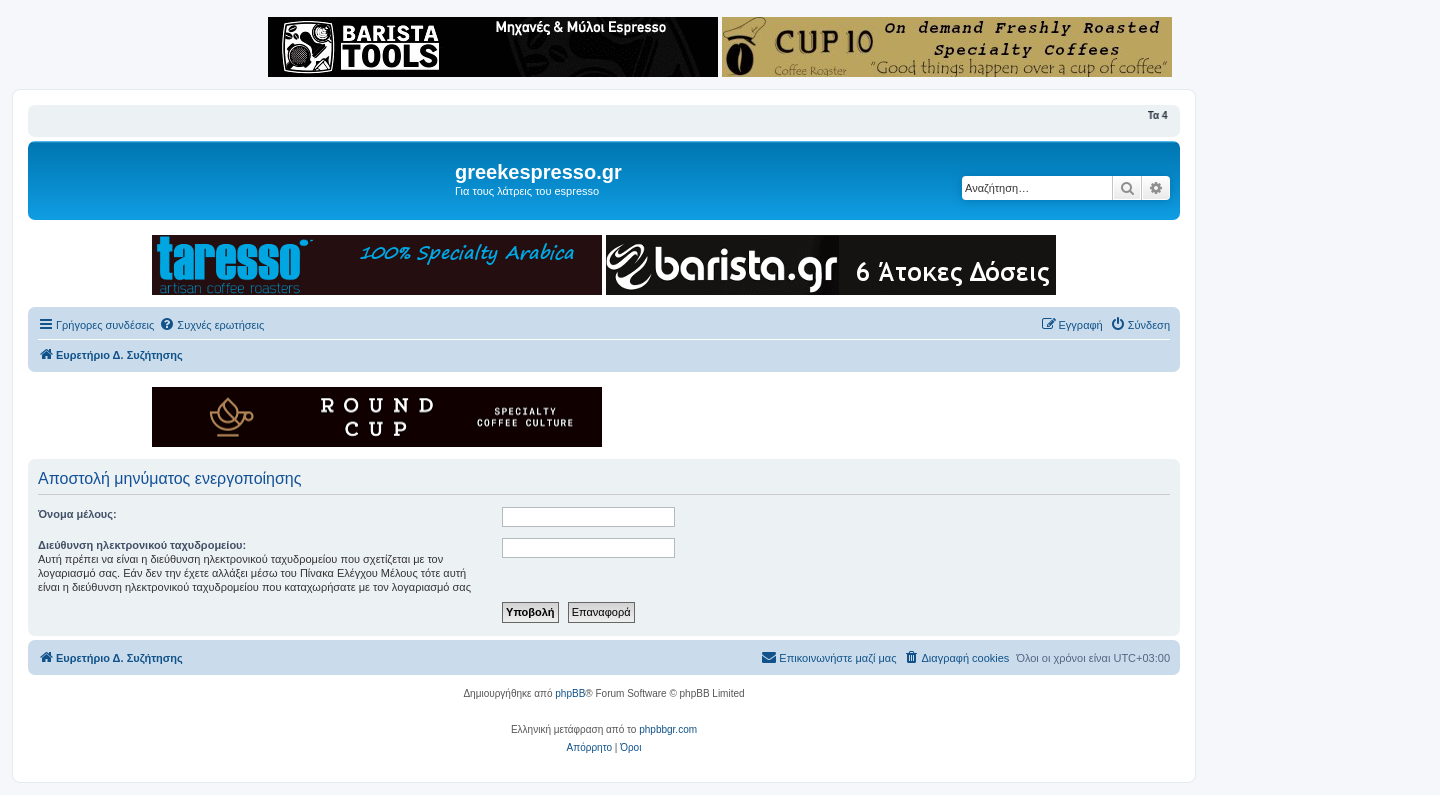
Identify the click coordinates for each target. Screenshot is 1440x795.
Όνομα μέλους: (77, 514)
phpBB (570, 693)
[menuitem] (211, 325)
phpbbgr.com (668, 729)
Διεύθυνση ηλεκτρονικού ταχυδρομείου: (142, 545)
